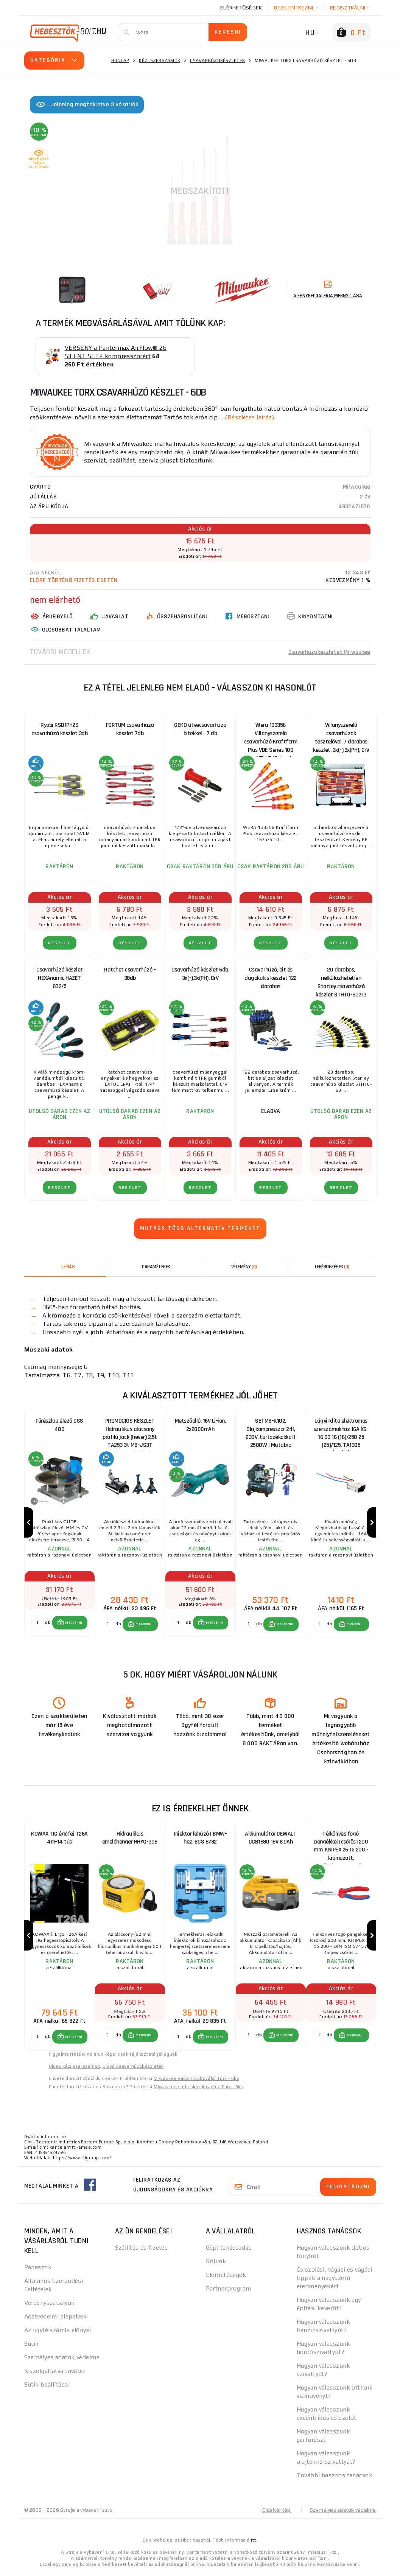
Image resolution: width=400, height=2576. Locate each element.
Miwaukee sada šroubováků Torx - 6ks (196, 2081)
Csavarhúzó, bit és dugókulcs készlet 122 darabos (270, 977)
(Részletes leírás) (249, 417)
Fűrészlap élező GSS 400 (59, 1425)
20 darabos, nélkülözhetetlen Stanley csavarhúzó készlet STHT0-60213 (341, 979)
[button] (69, 1624)
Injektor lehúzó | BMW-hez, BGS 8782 (200, 1839)
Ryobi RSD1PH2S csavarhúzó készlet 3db (59, 729)
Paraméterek (156, 1266)
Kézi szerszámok (159, 60)
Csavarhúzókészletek (217, 60)
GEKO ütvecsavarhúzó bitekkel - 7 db (200, 729)
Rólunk (216, 2263)
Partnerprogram (228, 2291)
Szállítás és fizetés (141, 2250)
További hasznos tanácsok (335, 2477)
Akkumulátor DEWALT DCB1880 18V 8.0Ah (270, 1839)
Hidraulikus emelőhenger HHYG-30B (130, 1839)
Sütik (31, 2346)
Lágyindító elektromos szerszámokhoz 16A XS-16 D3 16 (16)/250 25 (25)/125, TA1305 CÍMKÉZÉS (341, 1431)
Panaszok (38, 2269)
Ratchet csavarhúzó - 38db (130, 973)
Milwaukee (356, 486)
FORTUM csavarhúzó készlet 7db (130, 729)
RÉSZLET (59, 942)
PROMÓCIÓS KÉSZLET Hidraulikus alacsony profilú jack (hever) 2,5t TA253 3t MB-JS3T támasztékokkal (130, 1431)
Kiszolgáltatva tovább (54, 2373)
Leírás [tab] (68, 1266)
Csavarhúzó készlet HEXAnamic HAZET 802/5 (59, 977)
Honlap (120, 60)
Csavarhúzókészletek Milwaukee (328, 651)
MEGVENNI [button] (73, 1624)
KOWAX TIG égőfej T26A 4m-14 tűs (59, 1839)
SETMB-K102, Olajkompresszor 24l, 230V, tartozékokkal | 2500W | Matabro (271, 1431)
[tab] (244, 1266)
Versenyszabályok (49, 2305)
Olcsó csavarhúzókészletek (133, 2069)
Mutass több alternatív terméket (200, 1228)
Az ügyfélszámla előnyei (57, 2332)
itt (253, 2542)
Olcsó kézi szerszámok (74, 2069)
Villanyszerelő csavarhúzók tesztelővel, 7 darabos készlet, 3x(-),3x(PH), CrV (341, 735)
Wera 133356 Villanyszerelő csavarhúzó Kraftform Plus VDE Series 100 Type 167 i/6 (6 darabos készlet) (270, 735)
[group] (59, 1523)
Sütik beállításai (47, 2387)
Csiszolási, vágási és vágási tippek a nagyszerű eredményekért (334, 2280)
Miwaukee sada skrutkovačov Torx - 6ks (198, 2089)
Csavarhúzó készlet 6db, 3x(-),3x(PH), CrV (200, 973)
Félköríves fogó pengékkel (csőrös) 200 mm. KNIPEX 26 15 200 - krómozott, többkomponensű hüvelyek (341, 1845)
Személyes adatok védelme (62, 2359)
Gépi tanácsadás (229, 2250)
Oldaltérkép (276, 2512)
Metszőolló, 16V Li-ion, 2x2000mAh (200, 1425)
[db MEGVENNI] (37, 1623)
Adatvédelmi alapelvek (55, 2319)
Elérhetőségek (241, 8)
